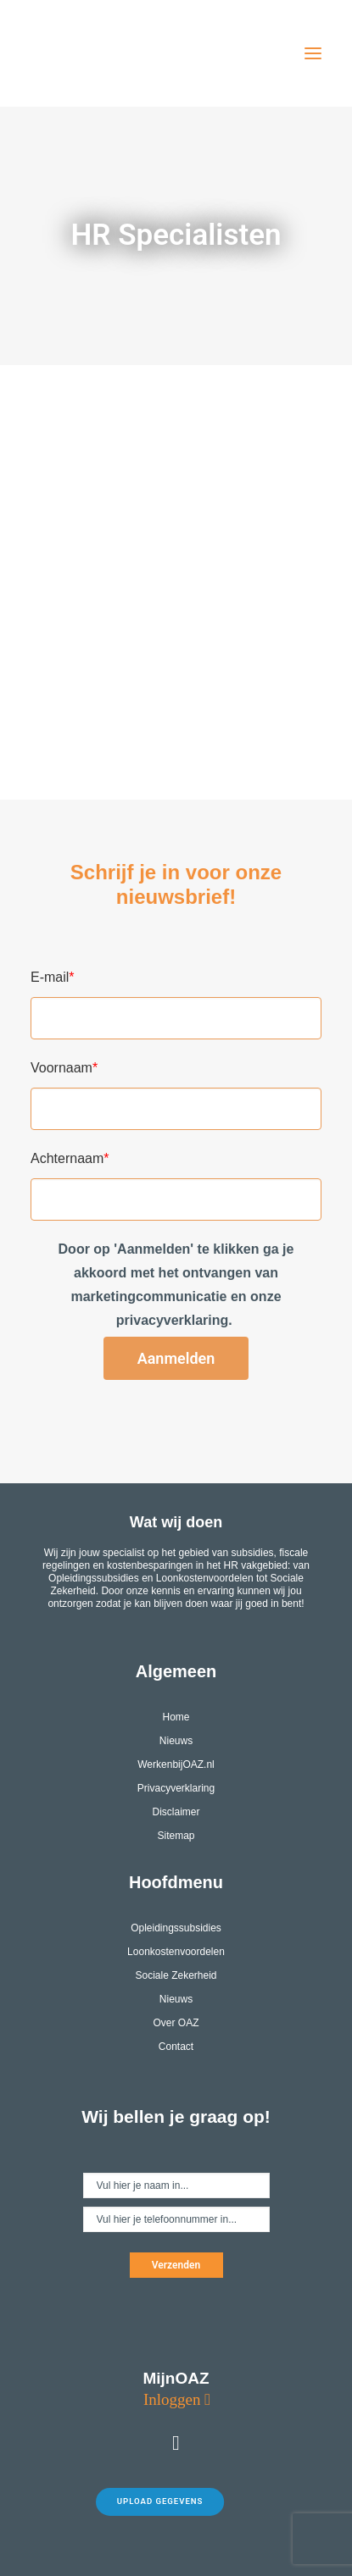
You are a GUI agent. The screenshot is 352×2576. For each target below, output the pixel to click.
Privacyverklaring (176, 1788)
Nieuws (176, 1741)
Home (175, 1717)
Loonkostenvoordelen (176, 1952)
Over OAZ (175, 2023)
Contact (176, 2046)
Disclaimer (175, 1812)
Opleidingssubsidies (176, 1928)
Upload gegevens (160, 2502)
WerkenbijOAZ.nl (175, 1764)
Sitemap (175, 1836)
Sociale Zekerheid (175, 1975)
